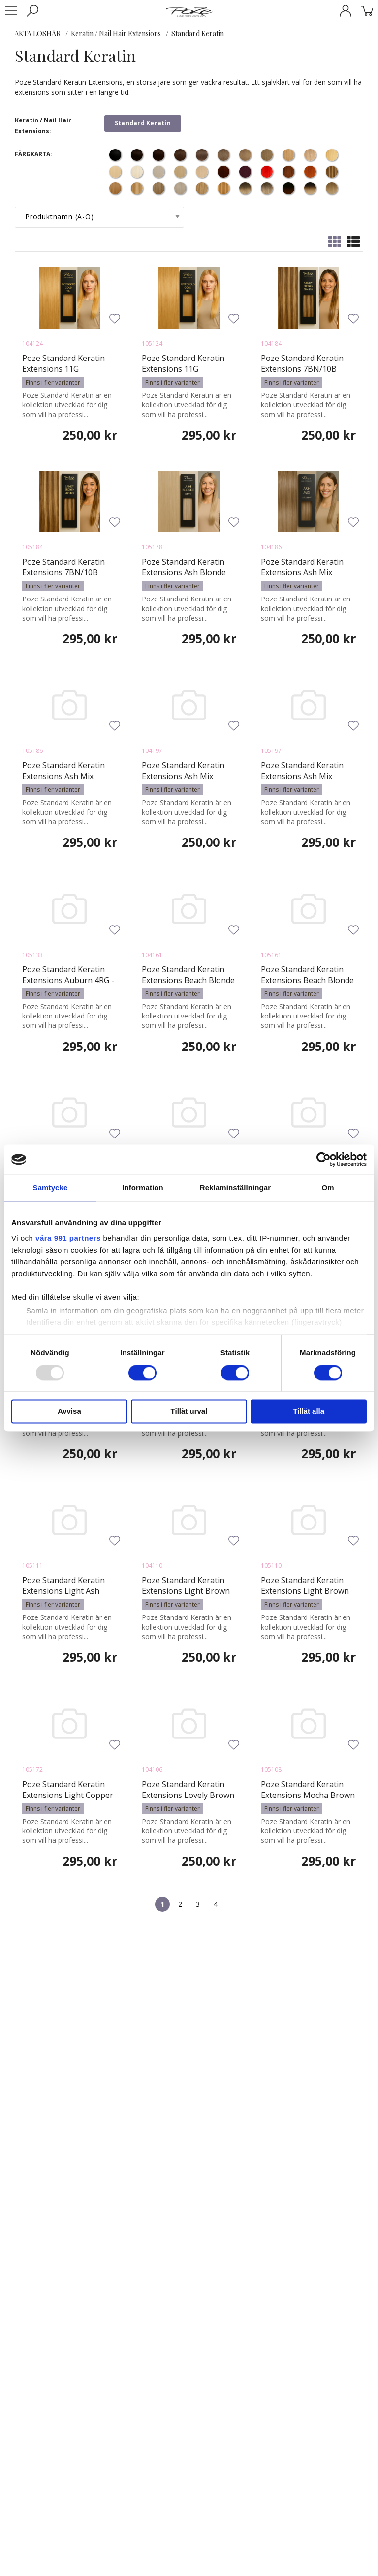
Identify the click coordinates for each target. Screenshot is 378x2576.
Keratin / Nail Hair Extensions (116, 33)
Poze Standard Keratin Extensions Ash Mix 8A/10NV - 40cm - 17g (302, 572)
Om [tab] (327, 1187)
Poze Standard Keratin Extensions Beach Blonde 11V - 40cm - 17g (188, 980)
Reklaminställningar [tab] (235, 1187)
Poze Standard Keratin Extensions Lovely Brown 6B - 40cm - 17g (188, 1795)
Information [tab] (142, 1187)
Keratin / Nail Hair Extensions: (43, 125)
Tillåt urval (189, 1412)
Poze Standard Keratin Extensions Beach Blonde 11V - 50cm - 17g (307, 980)
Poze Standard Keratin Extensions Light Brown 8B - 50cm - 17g (305, 1591)
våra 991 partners (68, 1238)
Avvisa (69, 1412)
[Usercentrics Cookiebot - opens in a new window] (324, 1159)
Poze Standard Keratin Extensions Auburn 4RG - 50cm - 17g (68, 980)
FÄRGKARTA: (33, 154)
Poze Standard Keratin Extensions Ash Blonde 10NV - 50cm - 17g (184, 572)
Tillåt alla (308, 1412)
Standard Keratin (197, 33)
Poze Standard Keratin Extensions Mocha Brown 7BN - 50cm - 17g (308, 1795)
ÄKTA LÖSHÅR (38, 33)
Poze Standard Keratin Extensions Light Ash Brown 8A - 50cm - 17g (63, 1591)
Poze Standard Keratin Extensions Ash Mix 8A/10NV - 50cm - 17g (63, 776)
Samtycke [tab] (50, 1187)
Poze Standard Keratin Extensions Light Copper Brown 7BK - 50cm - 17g (67, 1795)
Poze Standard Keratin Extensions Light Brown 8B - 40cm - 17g (186, 1591)
